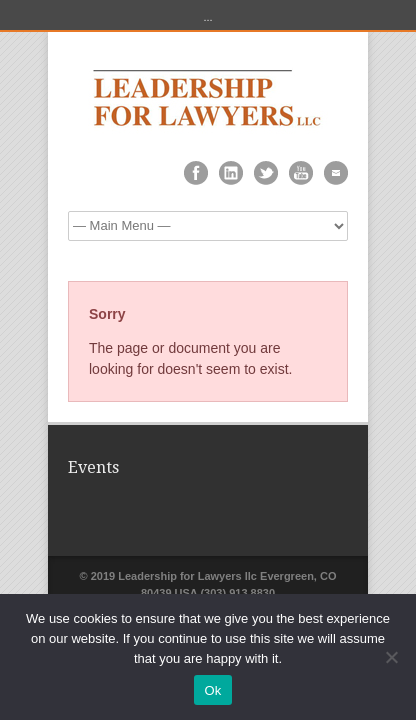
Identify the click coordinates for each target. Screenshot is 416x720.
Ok (212, 690)
